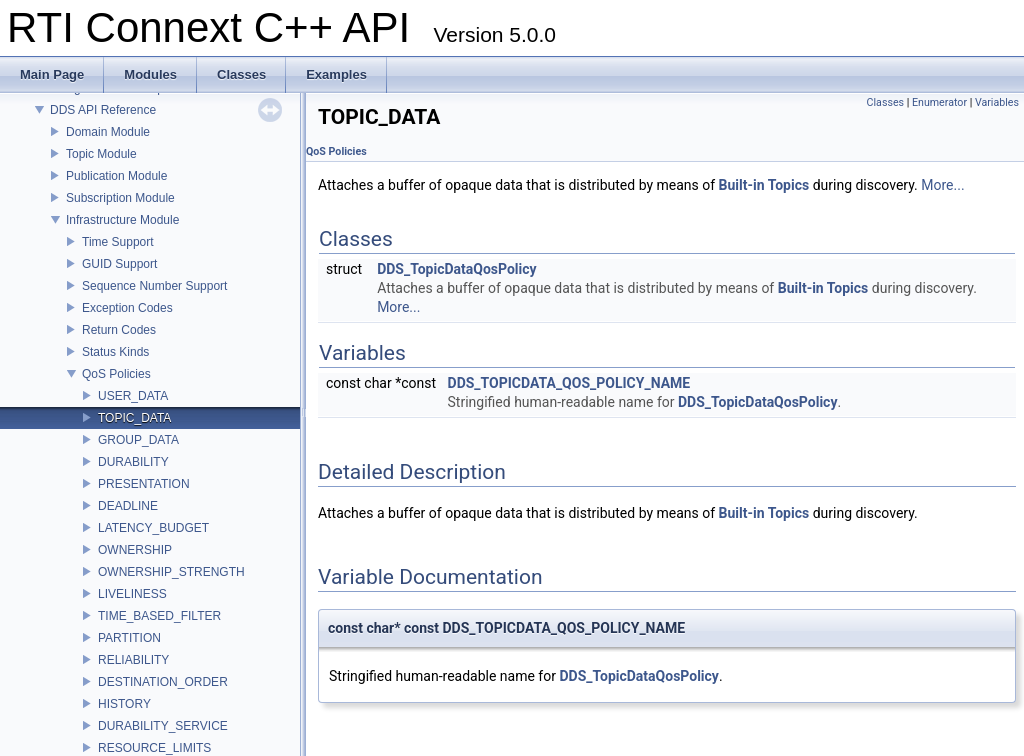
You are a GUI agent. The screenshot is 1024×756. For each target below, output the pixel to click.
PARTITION (129, 638)
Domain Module (108, 132)
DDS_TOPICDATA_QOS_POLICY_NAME (569, 383)
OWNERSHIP (135, 550)
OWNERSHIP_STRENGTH (171, 572)
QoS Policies (116, 374)
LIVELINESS (132, 594)
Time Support (118, 242)
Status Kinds (115, 352)
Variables (997, 102)
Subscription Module (120, 198)
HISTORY (124, 704)
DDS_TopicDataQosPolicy (456, 269)
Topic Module (101, 154)
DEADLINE (128, 506)
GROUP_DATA (138, 440)
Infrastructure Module (122, 220)
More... (942, 185)
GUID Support (119, 264)
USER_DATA (133, 396)
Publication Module (116, 176)
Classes (885, 102)
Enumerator (939, 102)
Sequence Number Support (154, 286)
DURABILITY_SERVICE (163, 726)
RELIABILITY (133, 660)
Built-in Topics (764, 185)
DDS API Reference (103, 110)
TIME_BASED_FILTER (159, 616)
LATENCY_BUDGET (153, 528)
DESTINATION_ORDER (163, 682)
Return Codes (119, 330)
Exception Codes (127, 308)
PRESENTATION (144, 484)
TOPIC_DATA (134, 418)
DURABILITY (133, 462)
